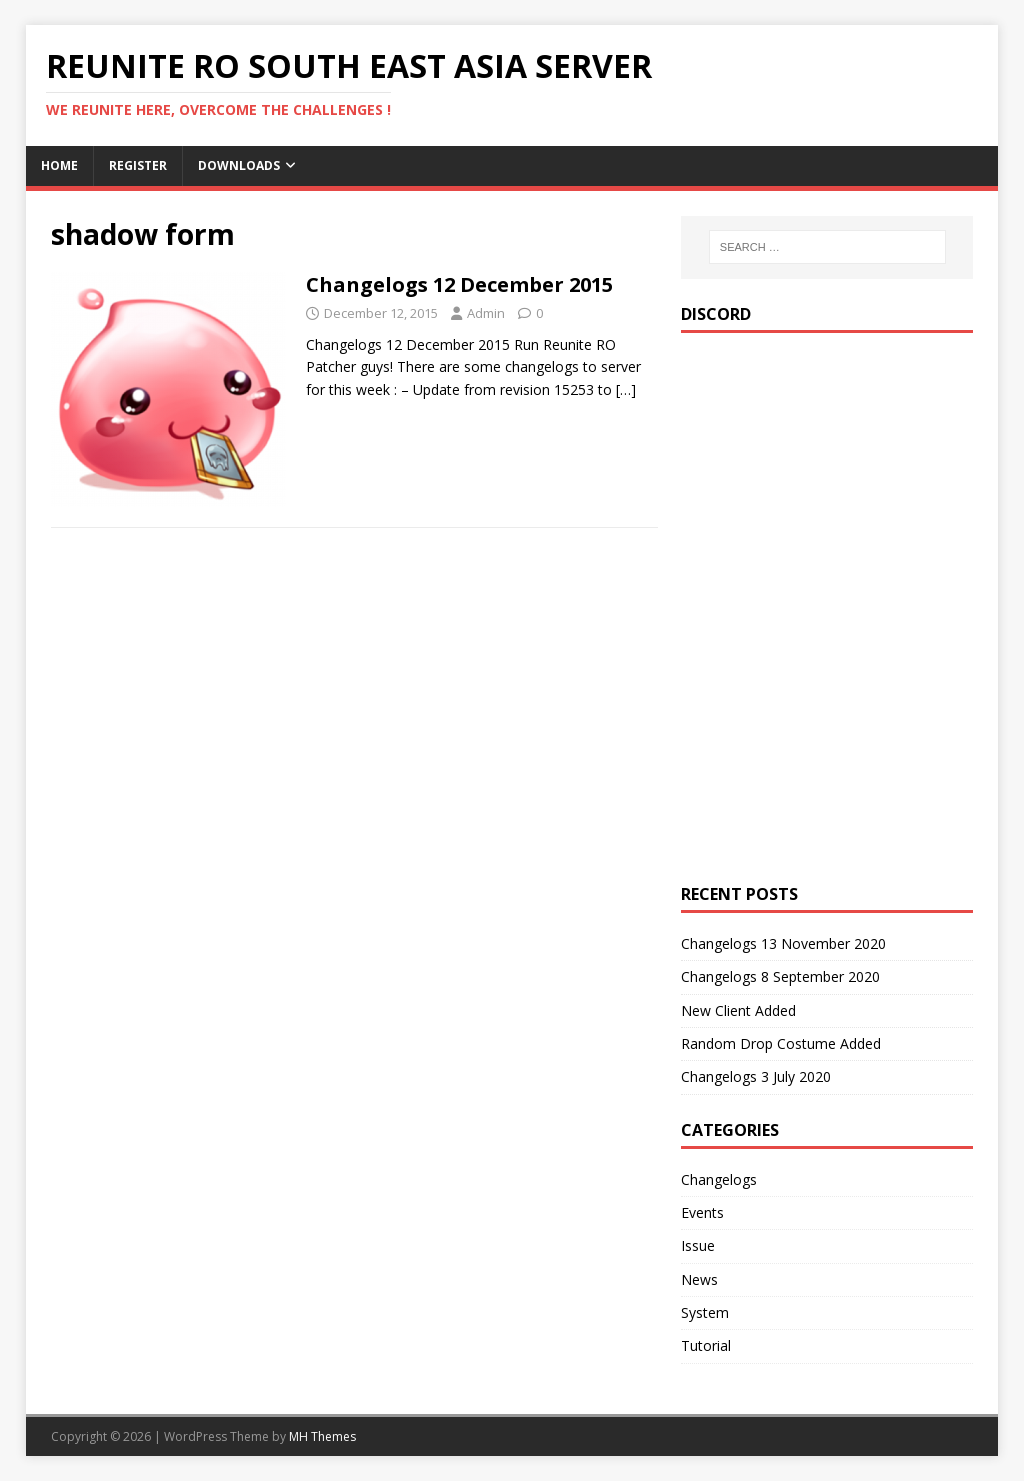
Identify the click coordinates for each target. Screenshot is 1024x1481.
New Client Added (738, 1010)
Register (138, 165)
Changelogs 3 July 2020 (756, 1076)
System (705, 1312)
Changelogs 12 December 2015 (459, 284)
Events (702, 1212)
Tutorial (706, 1345)
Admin (486, 313)
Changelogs (719, 1179)
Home (59, 165)
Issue (698, 1245)
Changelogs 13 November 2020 (783, 943)
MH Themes (322, 1436)
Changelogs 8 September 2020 (780, 976)
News (699, 1279)
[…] (626, 389)
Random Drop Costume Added (781, 1043)
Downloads (239, 165)
